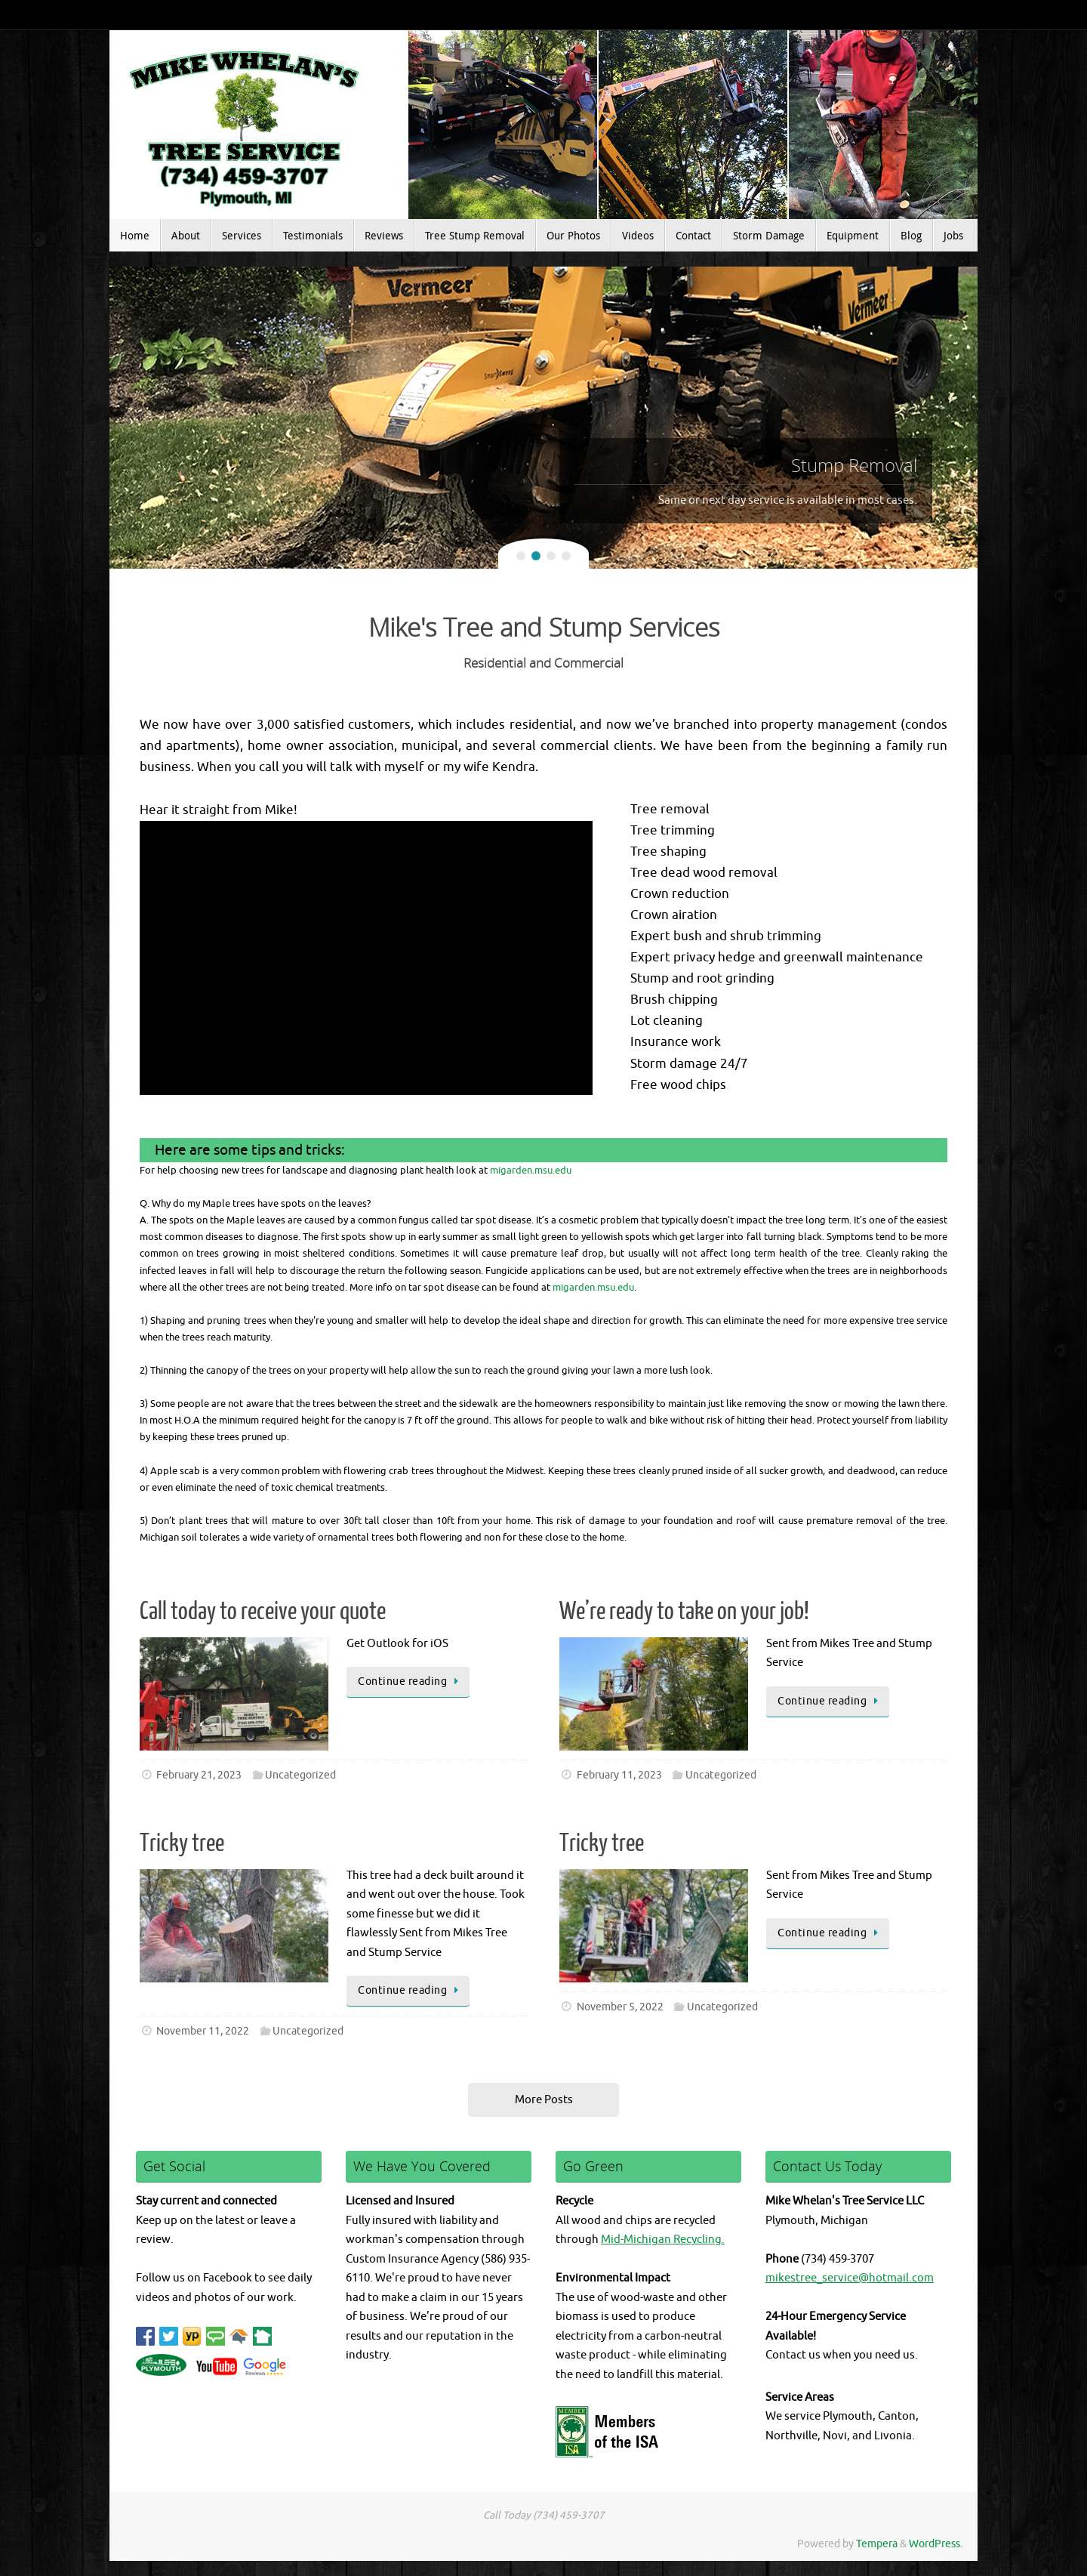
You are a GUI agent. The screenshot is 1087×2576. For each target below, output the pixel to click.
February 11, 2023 (619, 1775)
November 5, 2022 (620, 2007)
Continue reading (410, 1681)
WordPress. (935, 2543)
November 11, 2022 (202, 2031)
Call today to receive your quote (263, 1611)
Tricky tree (182, 1843)
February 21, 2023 (199, 1775)
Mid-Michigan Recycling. (663, 2239)
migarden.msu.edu (530, 1170)
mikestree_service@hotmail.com (849, 2278)
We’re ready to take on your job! (684, 1611)
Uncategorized (300, 1775)
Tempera (877, 2543)
